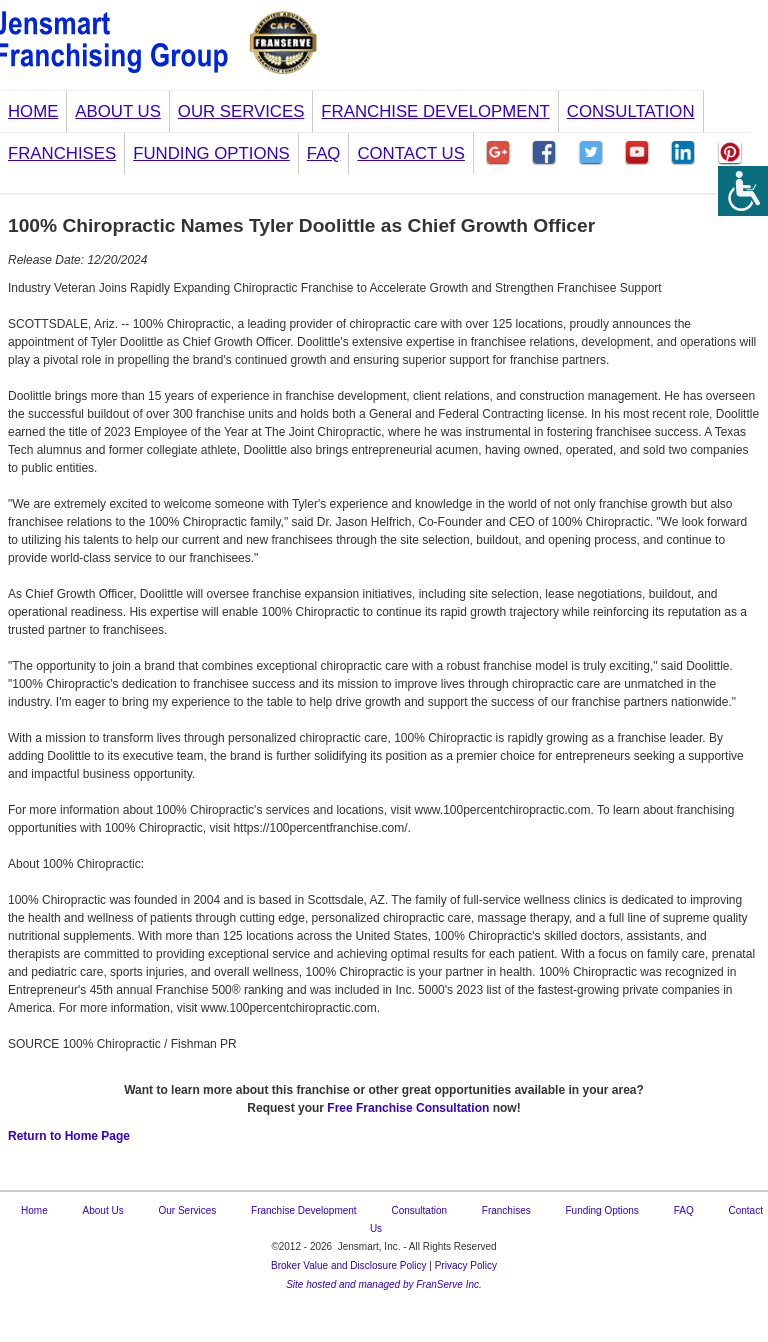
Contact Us (411, 153)
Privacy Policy (466, 1265)
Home (33, 111)
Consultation (631, 111)
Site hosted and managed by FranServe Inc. (384, 1284)
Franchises (62, 153)
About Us (117, 111)
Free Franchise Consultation (408, 1108)
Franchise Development (435, 111)
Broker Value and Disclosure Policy (348, 1265)
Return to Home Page (69, 1136)
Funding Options (211, 153)
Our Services (241, 111)
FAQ (324, 153)
